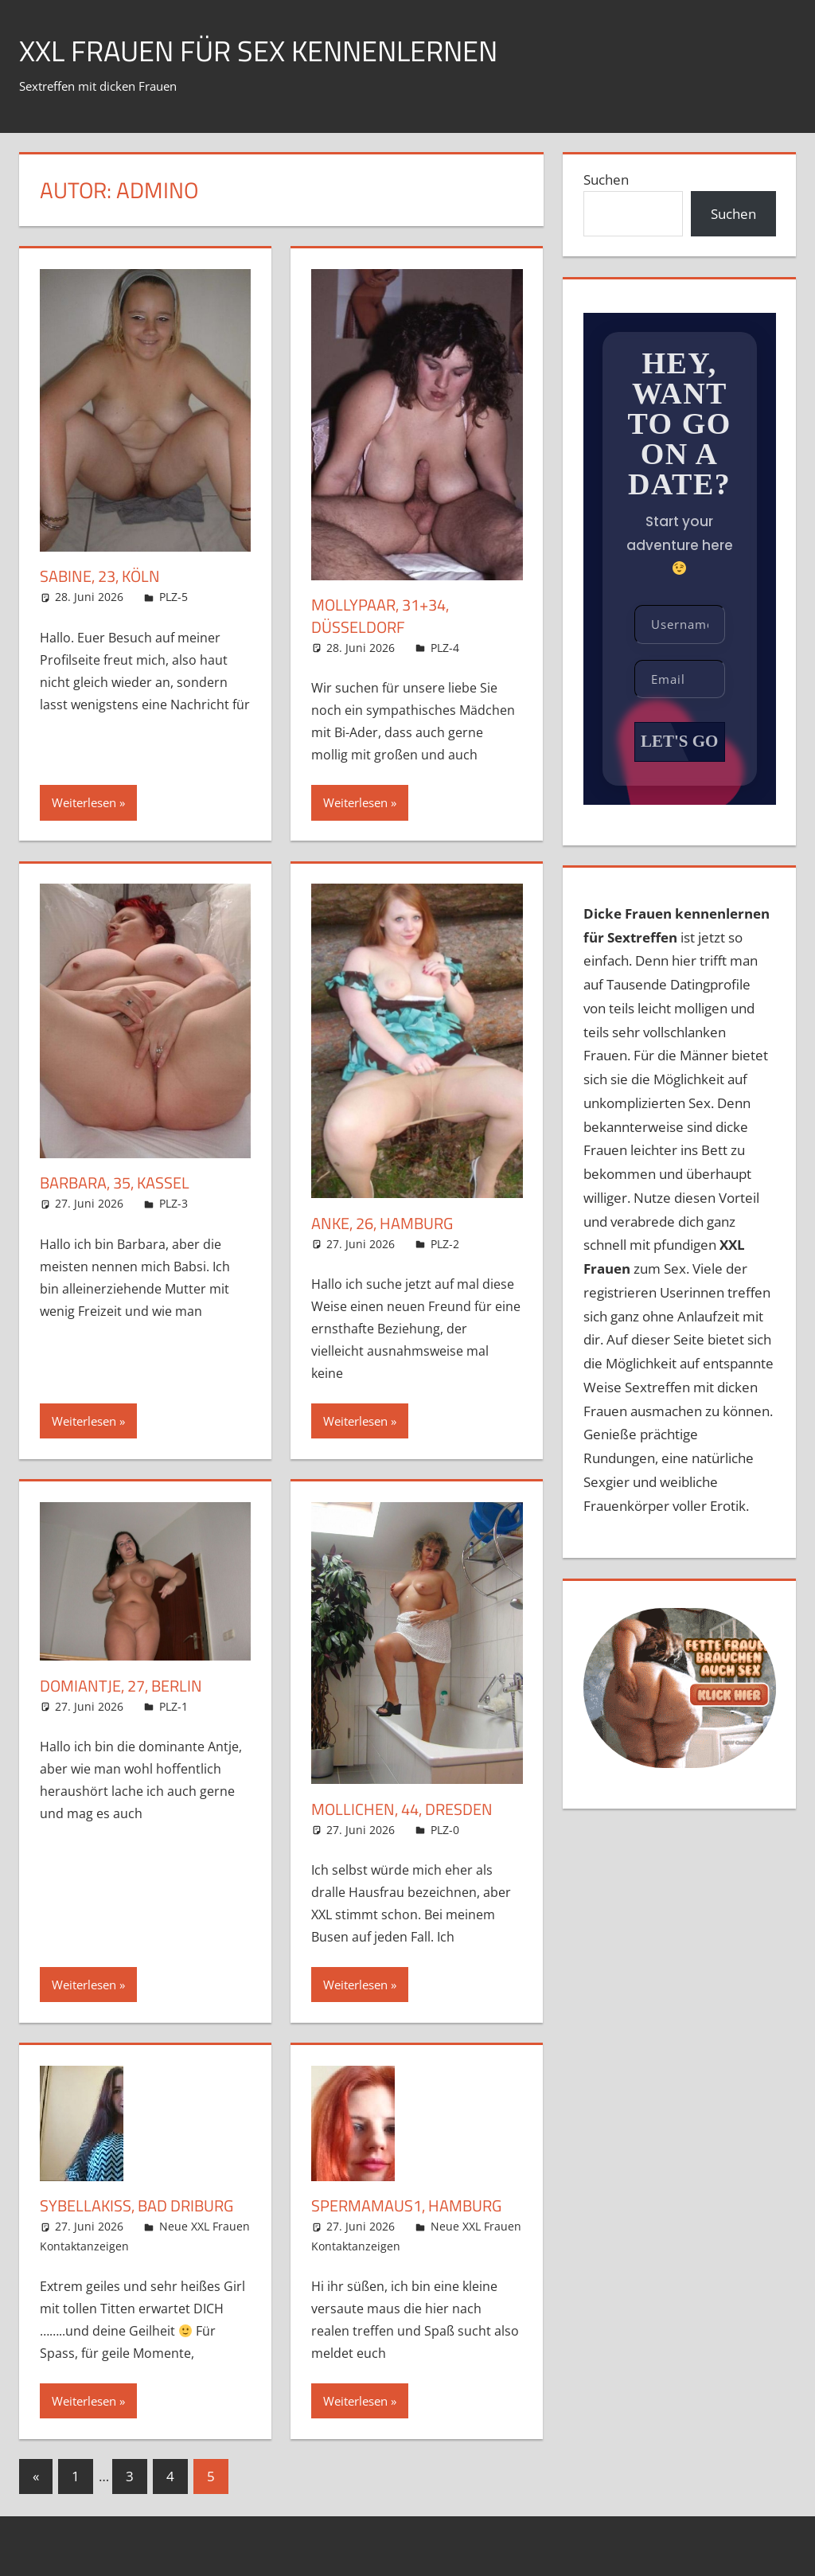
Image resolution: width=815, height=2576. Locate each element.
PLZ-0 (445, 1829)
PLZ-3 (173, 1203)
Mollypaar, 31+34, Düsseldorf (380, 615)
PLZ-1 (173, 1706)
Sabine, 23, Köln (100, 576)
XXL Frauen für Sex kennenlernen (258, 50)
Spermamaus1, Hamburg (406, 2205)
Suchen (606, 179)
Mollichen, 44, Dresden (402, 1809)
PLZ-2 (445, 1243)
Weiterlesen (84, 802)
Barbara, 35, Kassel (114, 1182)
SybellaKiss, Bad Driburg (136, 2205)
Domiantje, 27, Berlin (121, 1685)
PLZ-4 (445, 647)
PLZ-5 (173, 596)
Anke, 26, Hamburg (382, 1223)
